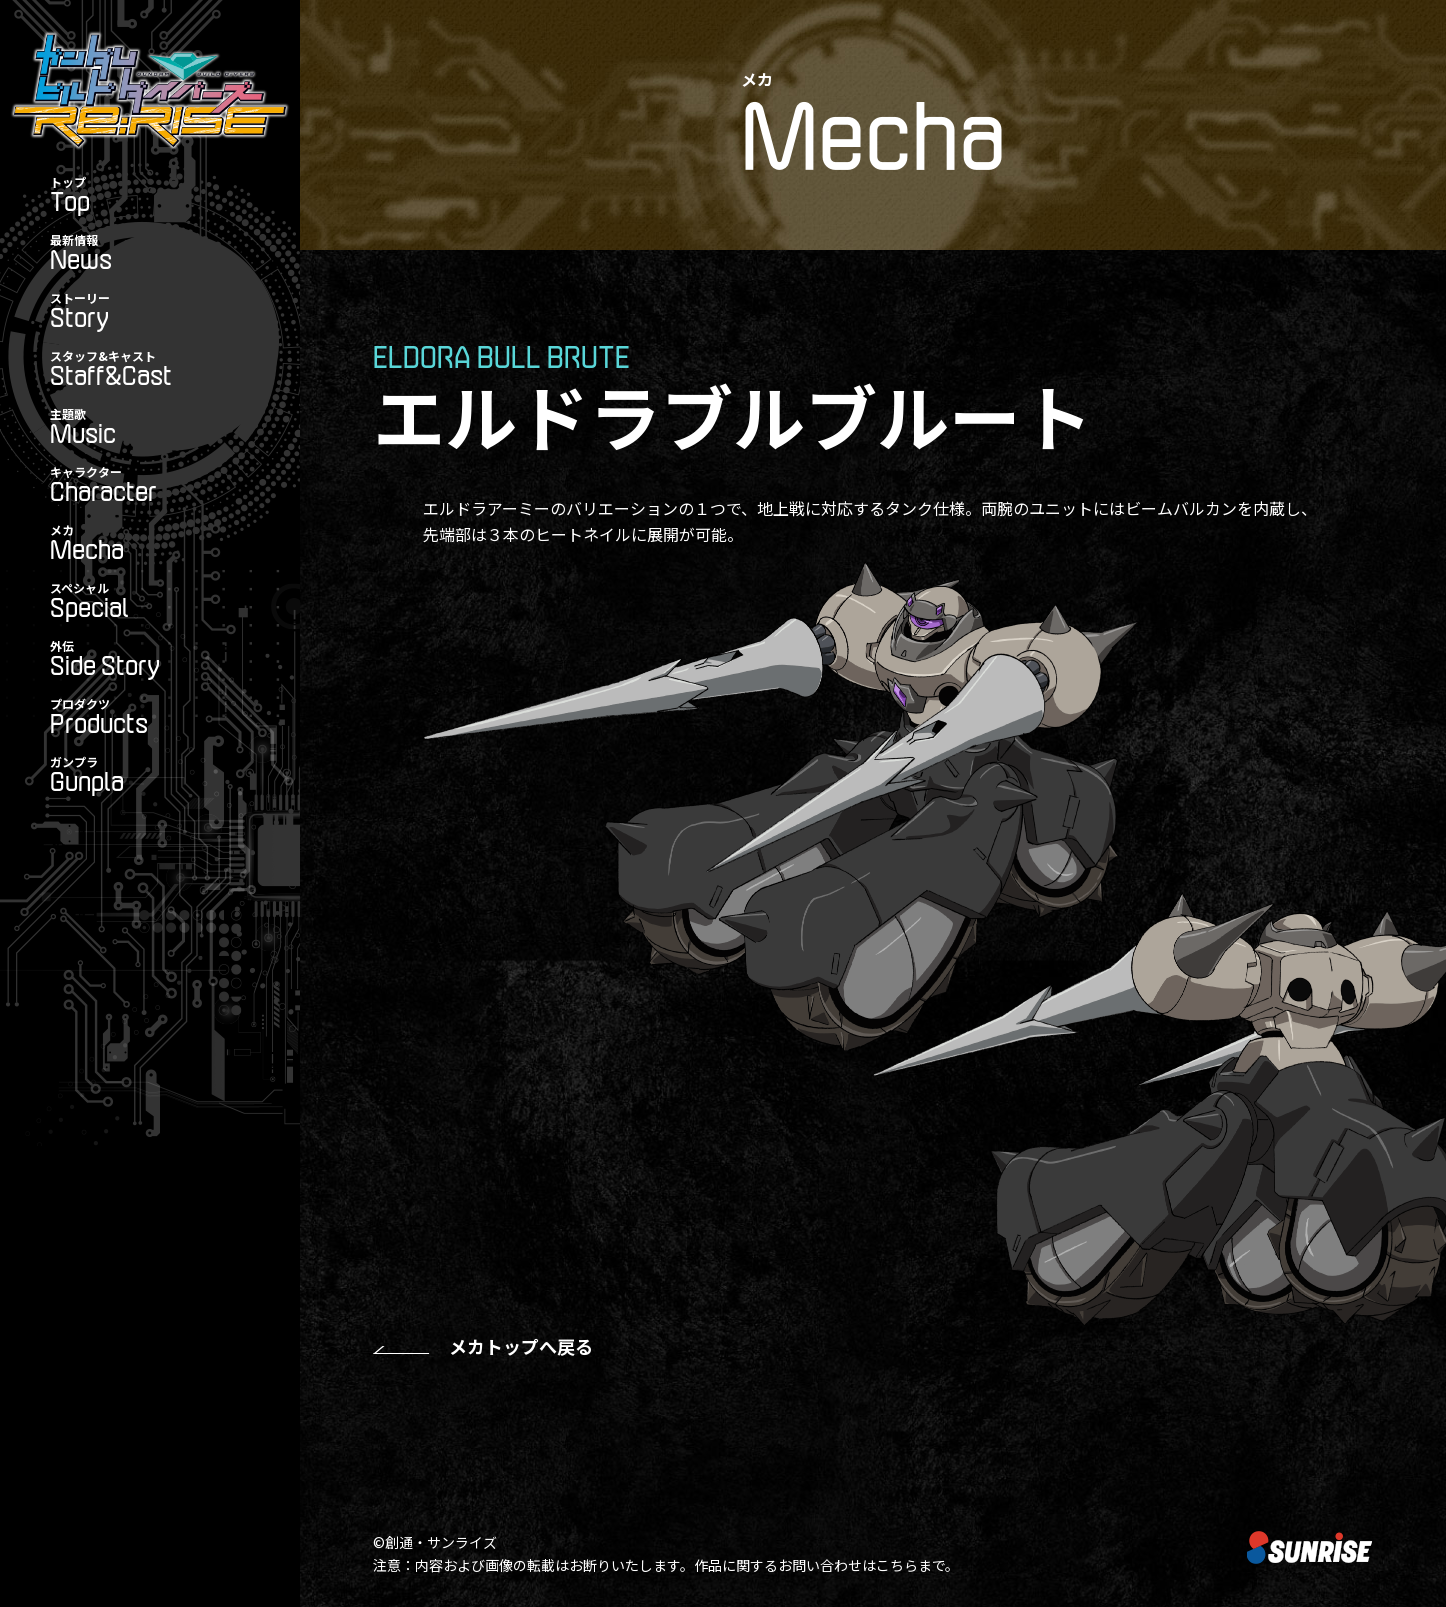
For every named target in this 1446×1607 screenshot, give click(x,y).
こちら (897, 1565)
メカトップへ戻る (521, 1346)
